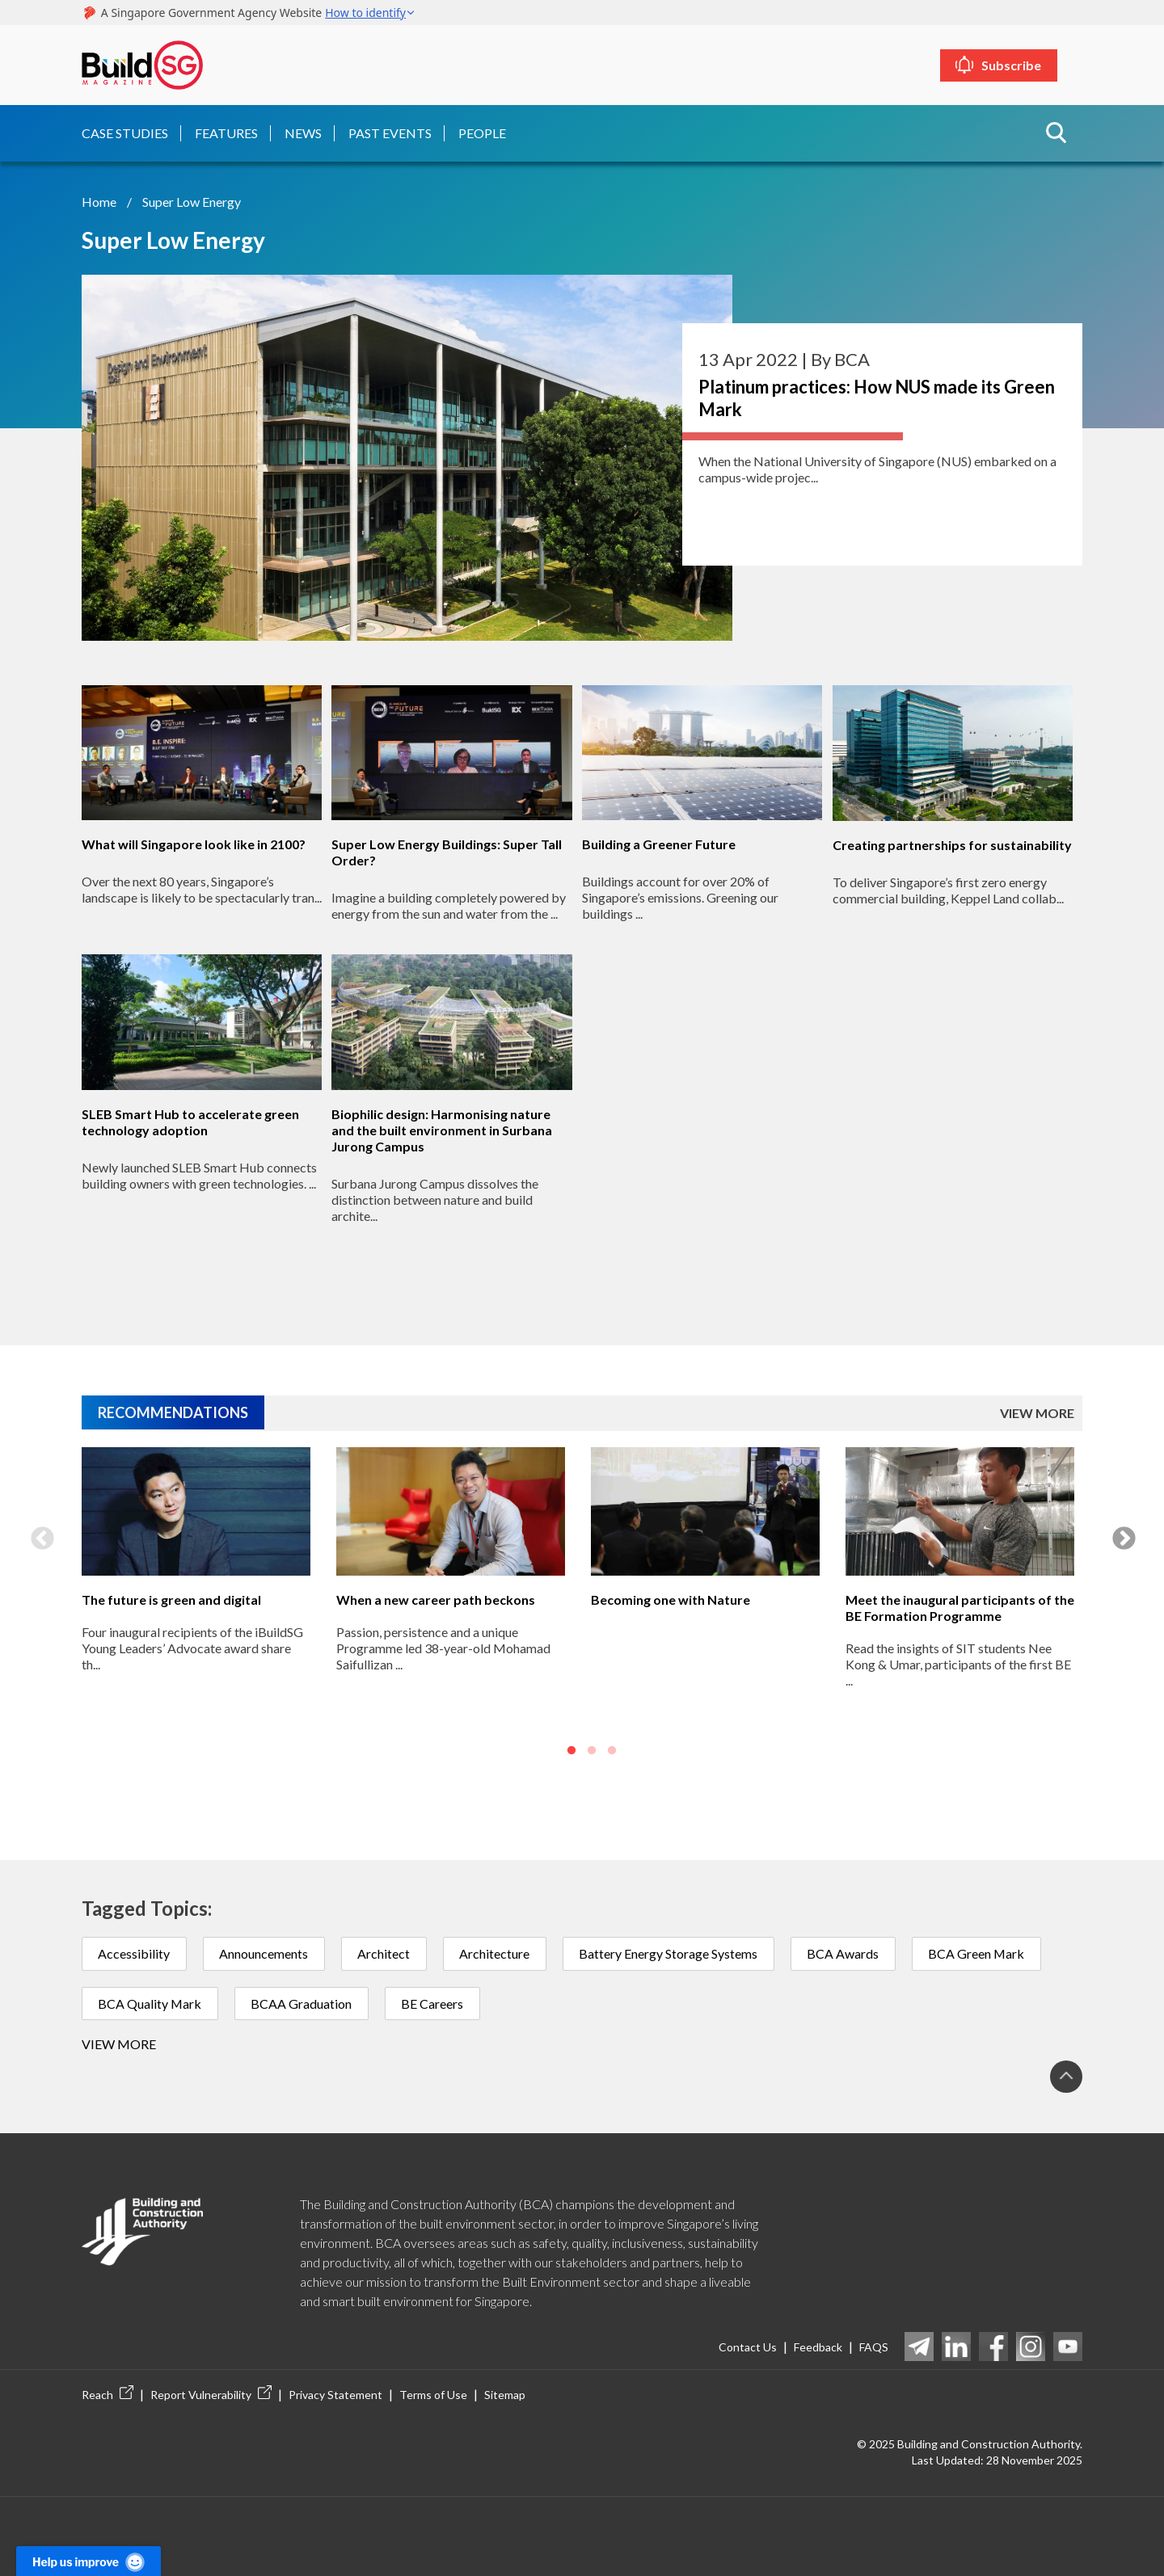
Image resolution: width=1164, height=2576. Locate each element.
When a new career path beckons (435, 1598)
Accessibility (135, 1952)
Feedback (818, 2346)
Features (226, 132)
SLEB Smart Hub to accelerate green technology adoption (190, 1121)
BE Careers (435, 2002)
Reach (107, 2394)
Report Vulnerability (211, 2394)
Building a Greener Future (659, 843)
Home (99, 200)
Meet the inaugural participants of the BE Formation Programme (960, 1607)
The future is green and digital (171, 1598)
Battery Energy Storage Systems (672, 1952)
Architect (386, 1952)
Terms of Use (433, 2394)
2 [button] (592, 1749)
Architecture (497, 1952)
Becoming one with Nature (670, 1598)
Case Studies (125, 132)
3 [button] (612, 1749)
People (482, 132)
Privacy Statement (335, 2394)
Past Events (390, 132)
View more (119, 2044)
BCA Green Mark (982, 1952)
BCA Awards (848, 1952)
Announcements (265, 1952)
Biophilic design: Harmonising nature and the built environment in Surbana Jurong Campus (441, 1129)
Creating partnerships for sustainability (952, 844)
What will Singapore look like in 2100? (194, 843)
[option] (196, 1604)
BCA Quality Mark (151, 2002)
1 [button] (571, 1749)
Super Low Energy (191, 200)
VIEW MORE (1037, 1411)
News (303, 132)
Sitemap (504, 2394)
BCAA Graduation (303, 2002)
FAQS (873, 2346)
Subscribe (1024, 65)
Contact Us (748, 2346)
